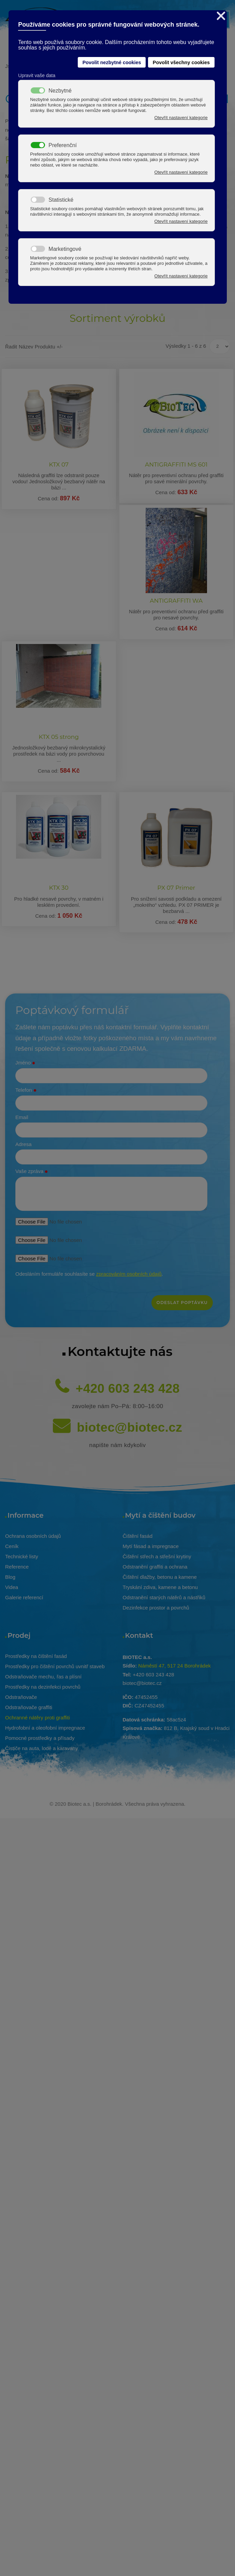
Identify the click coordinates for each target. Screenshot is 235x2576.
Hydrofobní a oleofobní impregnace (45, 1728)
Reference (17, 1567)
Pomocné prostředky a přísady (39, 1738)
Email (21, 1117)
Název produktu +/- (41, 346)
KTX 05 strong (59, 736)
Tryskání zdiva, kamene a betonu (160, 1587)
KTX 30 (59, 887)
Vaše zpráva (31, 1171)
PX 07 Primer (176, 887)
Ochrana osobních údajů (33, 1536)
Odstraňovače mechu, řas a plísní (43, 1676)
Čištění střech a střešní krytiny (157, 1556)
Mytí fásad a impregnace (151, 1546)
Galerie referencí (24, 1597)
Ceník (11, 1546)
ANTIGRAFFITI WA (176, 600)
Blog (10, 1577)
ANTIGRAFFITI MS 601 (176, 464)
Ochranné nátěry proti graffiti (37, 1717)
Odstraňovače (21, 1697)
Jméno (25, 1063)
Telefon (25, 1090)
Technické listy (21, 1556)
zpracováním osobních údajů (129, 1274)
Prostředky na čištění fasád (36, 1656)
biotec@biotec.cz (129, 1427)
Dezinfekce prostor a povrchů (156, 1608)
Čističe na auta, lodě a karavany (41, 1748)
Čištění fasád (138, 1536)
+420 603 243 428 (128, 1389)
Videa (11, 1587)
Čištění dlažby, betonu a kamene (160, 1577)
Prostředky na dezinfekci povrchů (42, 1687)
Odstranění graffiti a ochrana (155, 1567)
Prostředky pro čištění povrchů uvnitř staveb (55, 1666)
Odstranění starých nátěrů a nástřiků (164, 1597)
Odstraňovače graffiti (28, 1707)
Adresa (23, 1144)
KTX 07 (59, 464)
